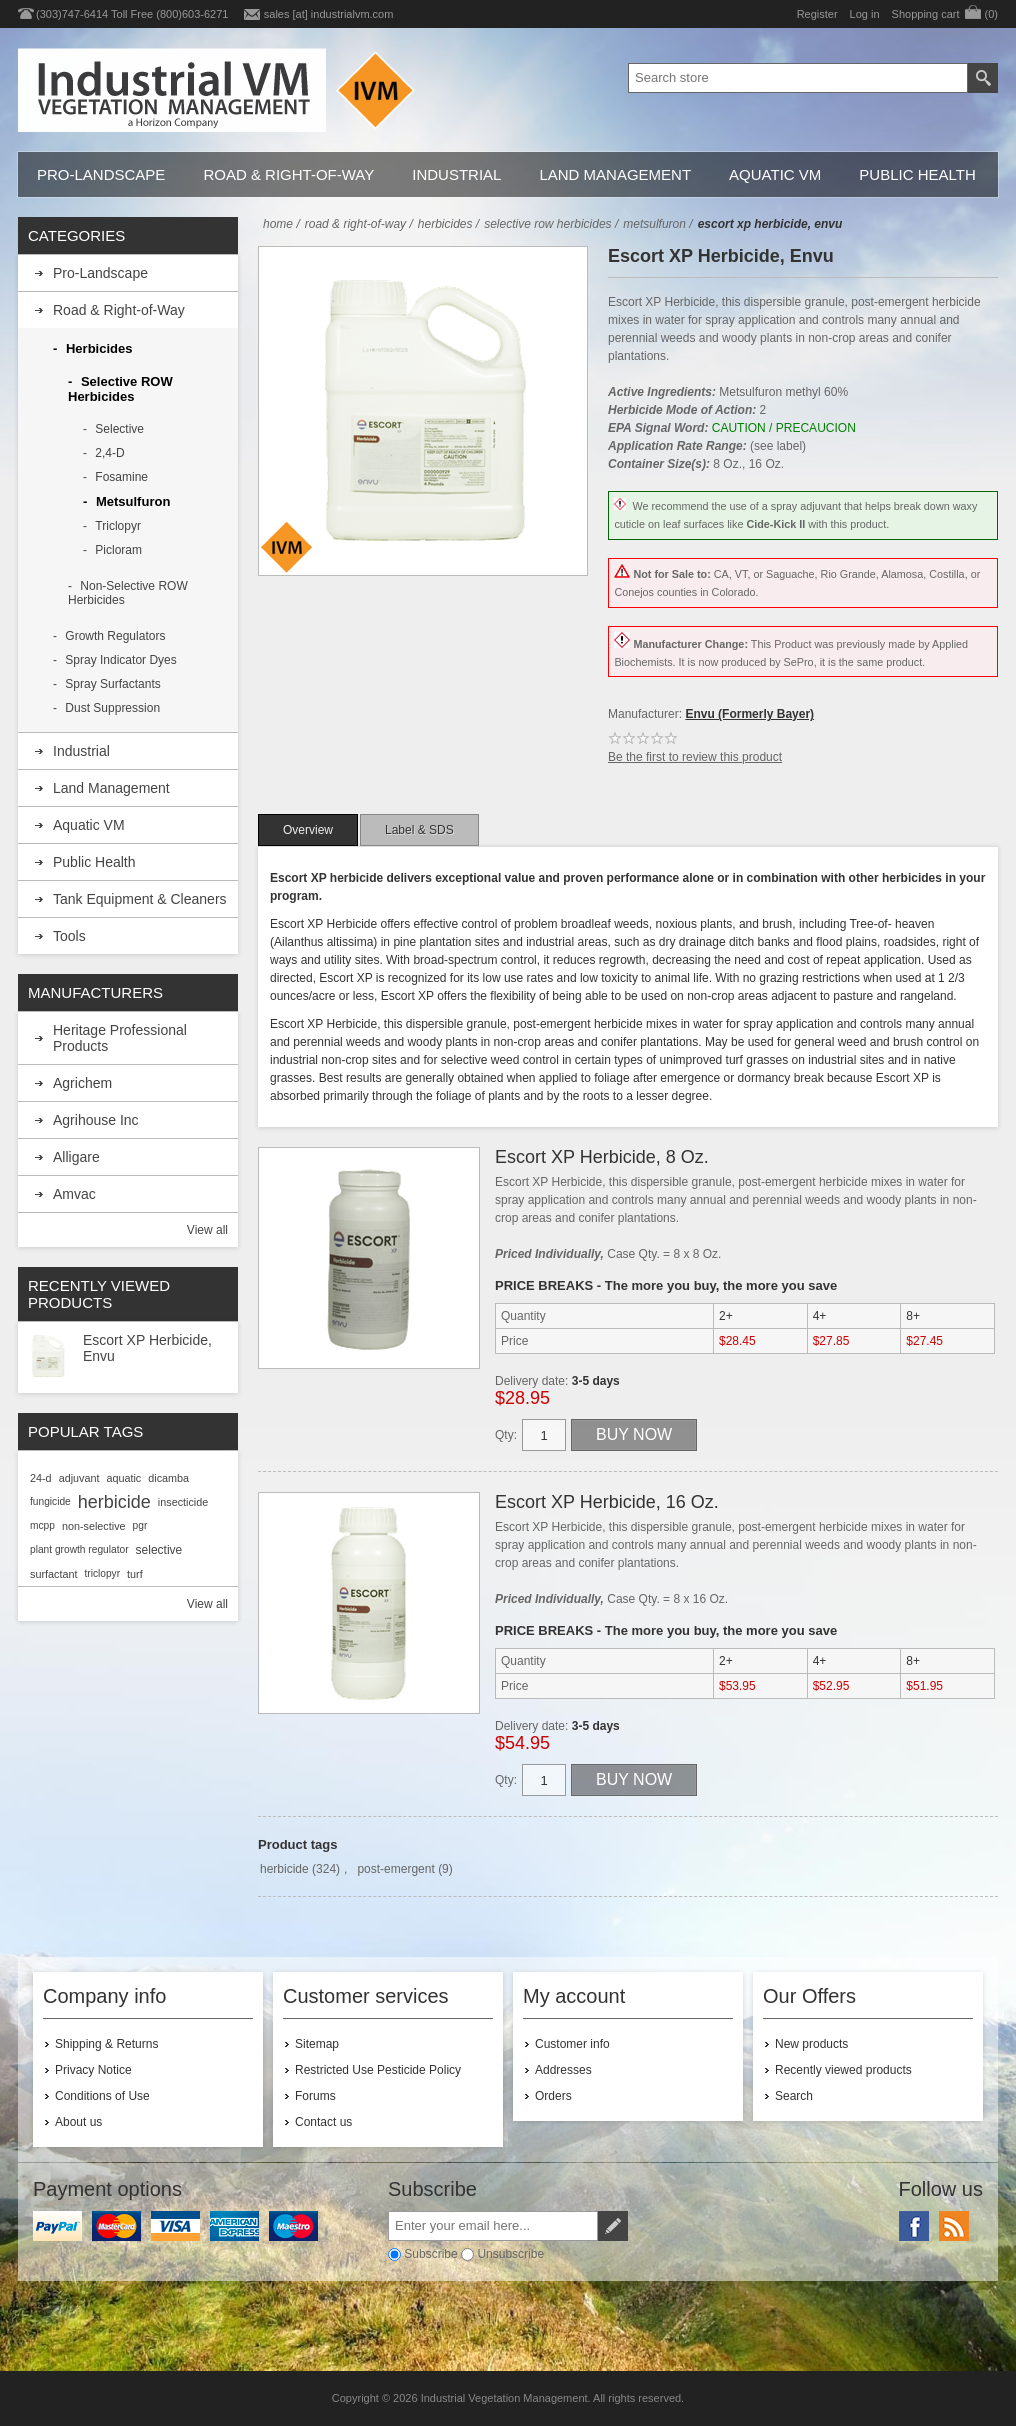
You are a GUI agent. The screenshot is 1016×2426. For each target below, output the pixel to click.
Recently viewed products (843, 2070)
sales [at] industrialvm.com (329, 14)
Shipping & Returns (106, 2044)
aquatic (123, 1478)
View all (207, 1230)
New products (811, 2044)
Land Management (615, 174)
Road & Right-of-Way (288, 174)
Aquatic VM (775, 174)
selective (159, 1550)
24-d (41, 1478)
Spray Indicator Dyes (120, 660)
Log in (865, 14)
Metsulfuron (133, 501)
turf (135, 1574)
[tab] (308, 830)
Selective (119, 429)
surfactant (53, 1574)
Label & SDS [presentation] (419, 830)
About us (78, 2122)
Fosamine (121, 477)
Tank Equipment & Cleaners (140, 899)
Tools (69, 936)
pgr (140, 1525)
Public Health (917, 174)
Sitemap (317, 2044)
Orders (553, 2096)
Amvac (74, 1194)
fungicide (50, 1501)
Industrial (456, 174)
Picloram (118, 550)
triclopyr (102, 1573)
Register (817, 14)
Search (794, 2096)
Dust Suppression (112, 708)
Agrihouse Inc (96, 1120)
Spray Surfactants (112, 684)
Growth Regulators (115, 636)
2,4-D (109, 453)
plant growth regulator (79, 1549)
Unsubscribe (510, 2254)
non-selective (94, 1526)
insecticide (183, 1502)
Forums (315, 2096)
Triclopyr (118, 526)
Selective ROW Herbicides (120, 389)
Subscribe (430, 2254)
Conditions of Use (102, 2096)
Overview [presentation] (308, 830)
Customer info (572, 2044)
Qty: (506, 1435)
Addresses (563, 2070)
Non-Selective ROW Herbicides (128, 593)
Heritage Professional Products (120, 1038)
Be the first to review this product (695, 757)
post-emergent (395, 1869)
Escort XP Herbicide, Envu (147, 1348)
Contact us (323, 2122)
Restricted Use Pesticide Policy (378, 2070)
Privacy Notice (93, 2070)
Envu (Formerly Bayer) (749, 714)
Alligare (76, 1157)
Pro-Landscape (101, 174)
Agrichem (82, 1083)
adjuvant (79, 1478)
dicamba (168, 1478)
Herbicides (99, 348)
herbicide (284, 1869)
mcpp (42, 1525)
